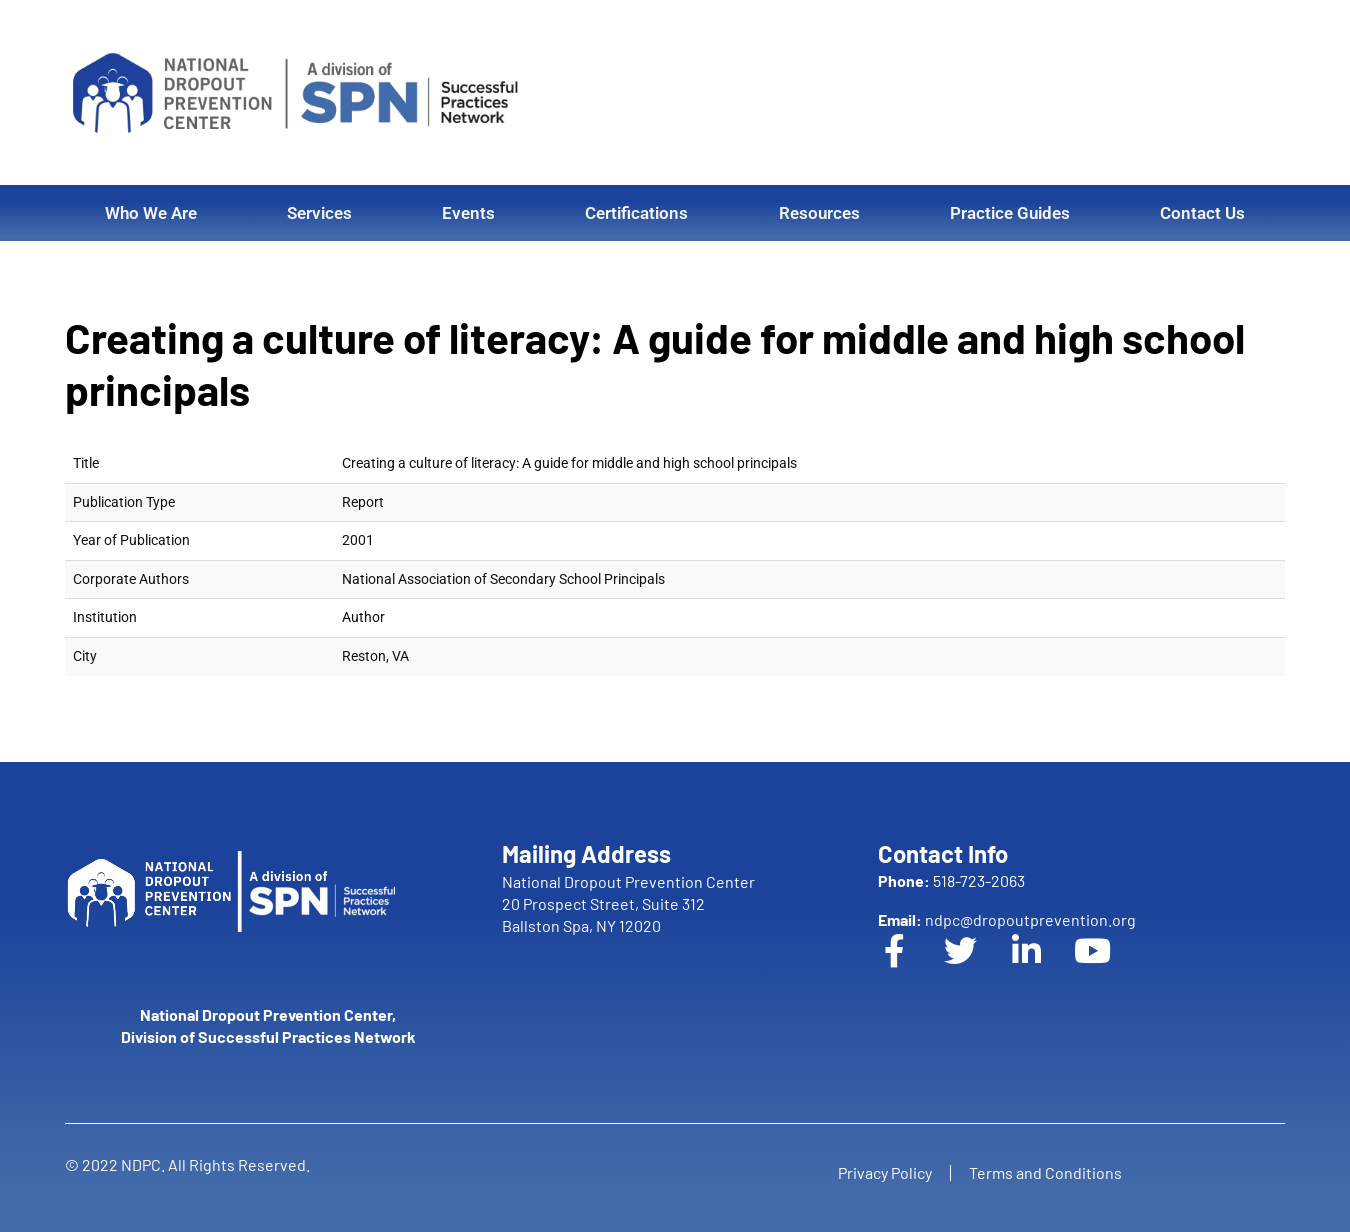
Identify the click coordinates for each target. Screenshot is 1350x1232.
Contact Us (1202, 213)
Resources (819, 213)
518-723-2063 (951, 880)
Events (468, 213)
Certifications (636, 213)
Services (319, 213)
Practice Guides (1010, 213)
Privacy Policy (883, 1172)
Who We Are (151, 213)
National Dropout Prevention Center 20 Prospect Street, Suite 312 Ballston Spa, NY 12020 (628, 904)
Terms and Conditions (1047, 1172)
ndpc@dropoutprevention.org (1007, 919)
